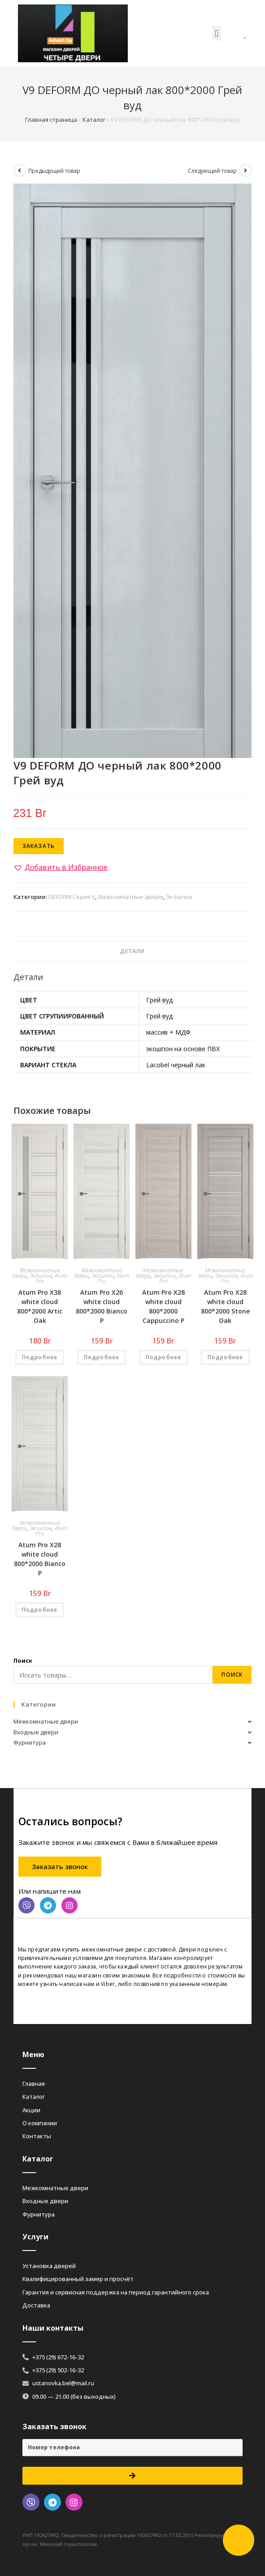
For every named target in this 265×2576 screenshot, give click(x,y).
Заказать (38, 846)
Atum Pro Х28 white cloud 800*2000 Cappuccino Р (163, 1306)
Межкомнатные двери (130, 897)
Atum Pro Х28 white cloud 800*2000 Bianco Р (39, 1558)
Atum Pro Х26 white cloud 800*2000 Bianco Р (101, 1306)
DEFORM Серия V (71, 897)
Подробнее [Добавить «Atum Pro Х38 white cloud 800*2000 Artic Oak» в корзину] (40, 1357)
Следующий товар (212, 171)
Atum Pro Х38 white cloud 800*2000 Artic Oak (39, 1306)
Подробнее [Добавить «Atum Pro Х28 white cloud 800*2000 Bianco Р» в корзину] (40, 1609)
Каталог (94, 120)
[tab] (132, 951)
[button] (217, 33)
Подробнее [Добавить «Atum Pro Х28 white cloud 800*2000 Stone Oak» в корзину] (225, 1357)
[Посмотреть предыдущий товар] (19, 170)
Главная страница (51, 120)
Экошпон (179, 897)
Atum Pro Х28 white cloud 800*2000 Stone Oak (225, 1306)
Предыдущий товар (54, 171)
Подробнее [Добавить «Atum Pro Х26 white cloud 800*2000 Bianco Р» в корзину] (102, 1357)
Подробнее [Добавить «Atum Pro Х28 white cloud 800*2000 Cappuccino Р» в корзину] (164, 1357)
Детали (132, 951)
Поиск (22, 1660)
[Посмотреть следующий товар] (245, 170)
